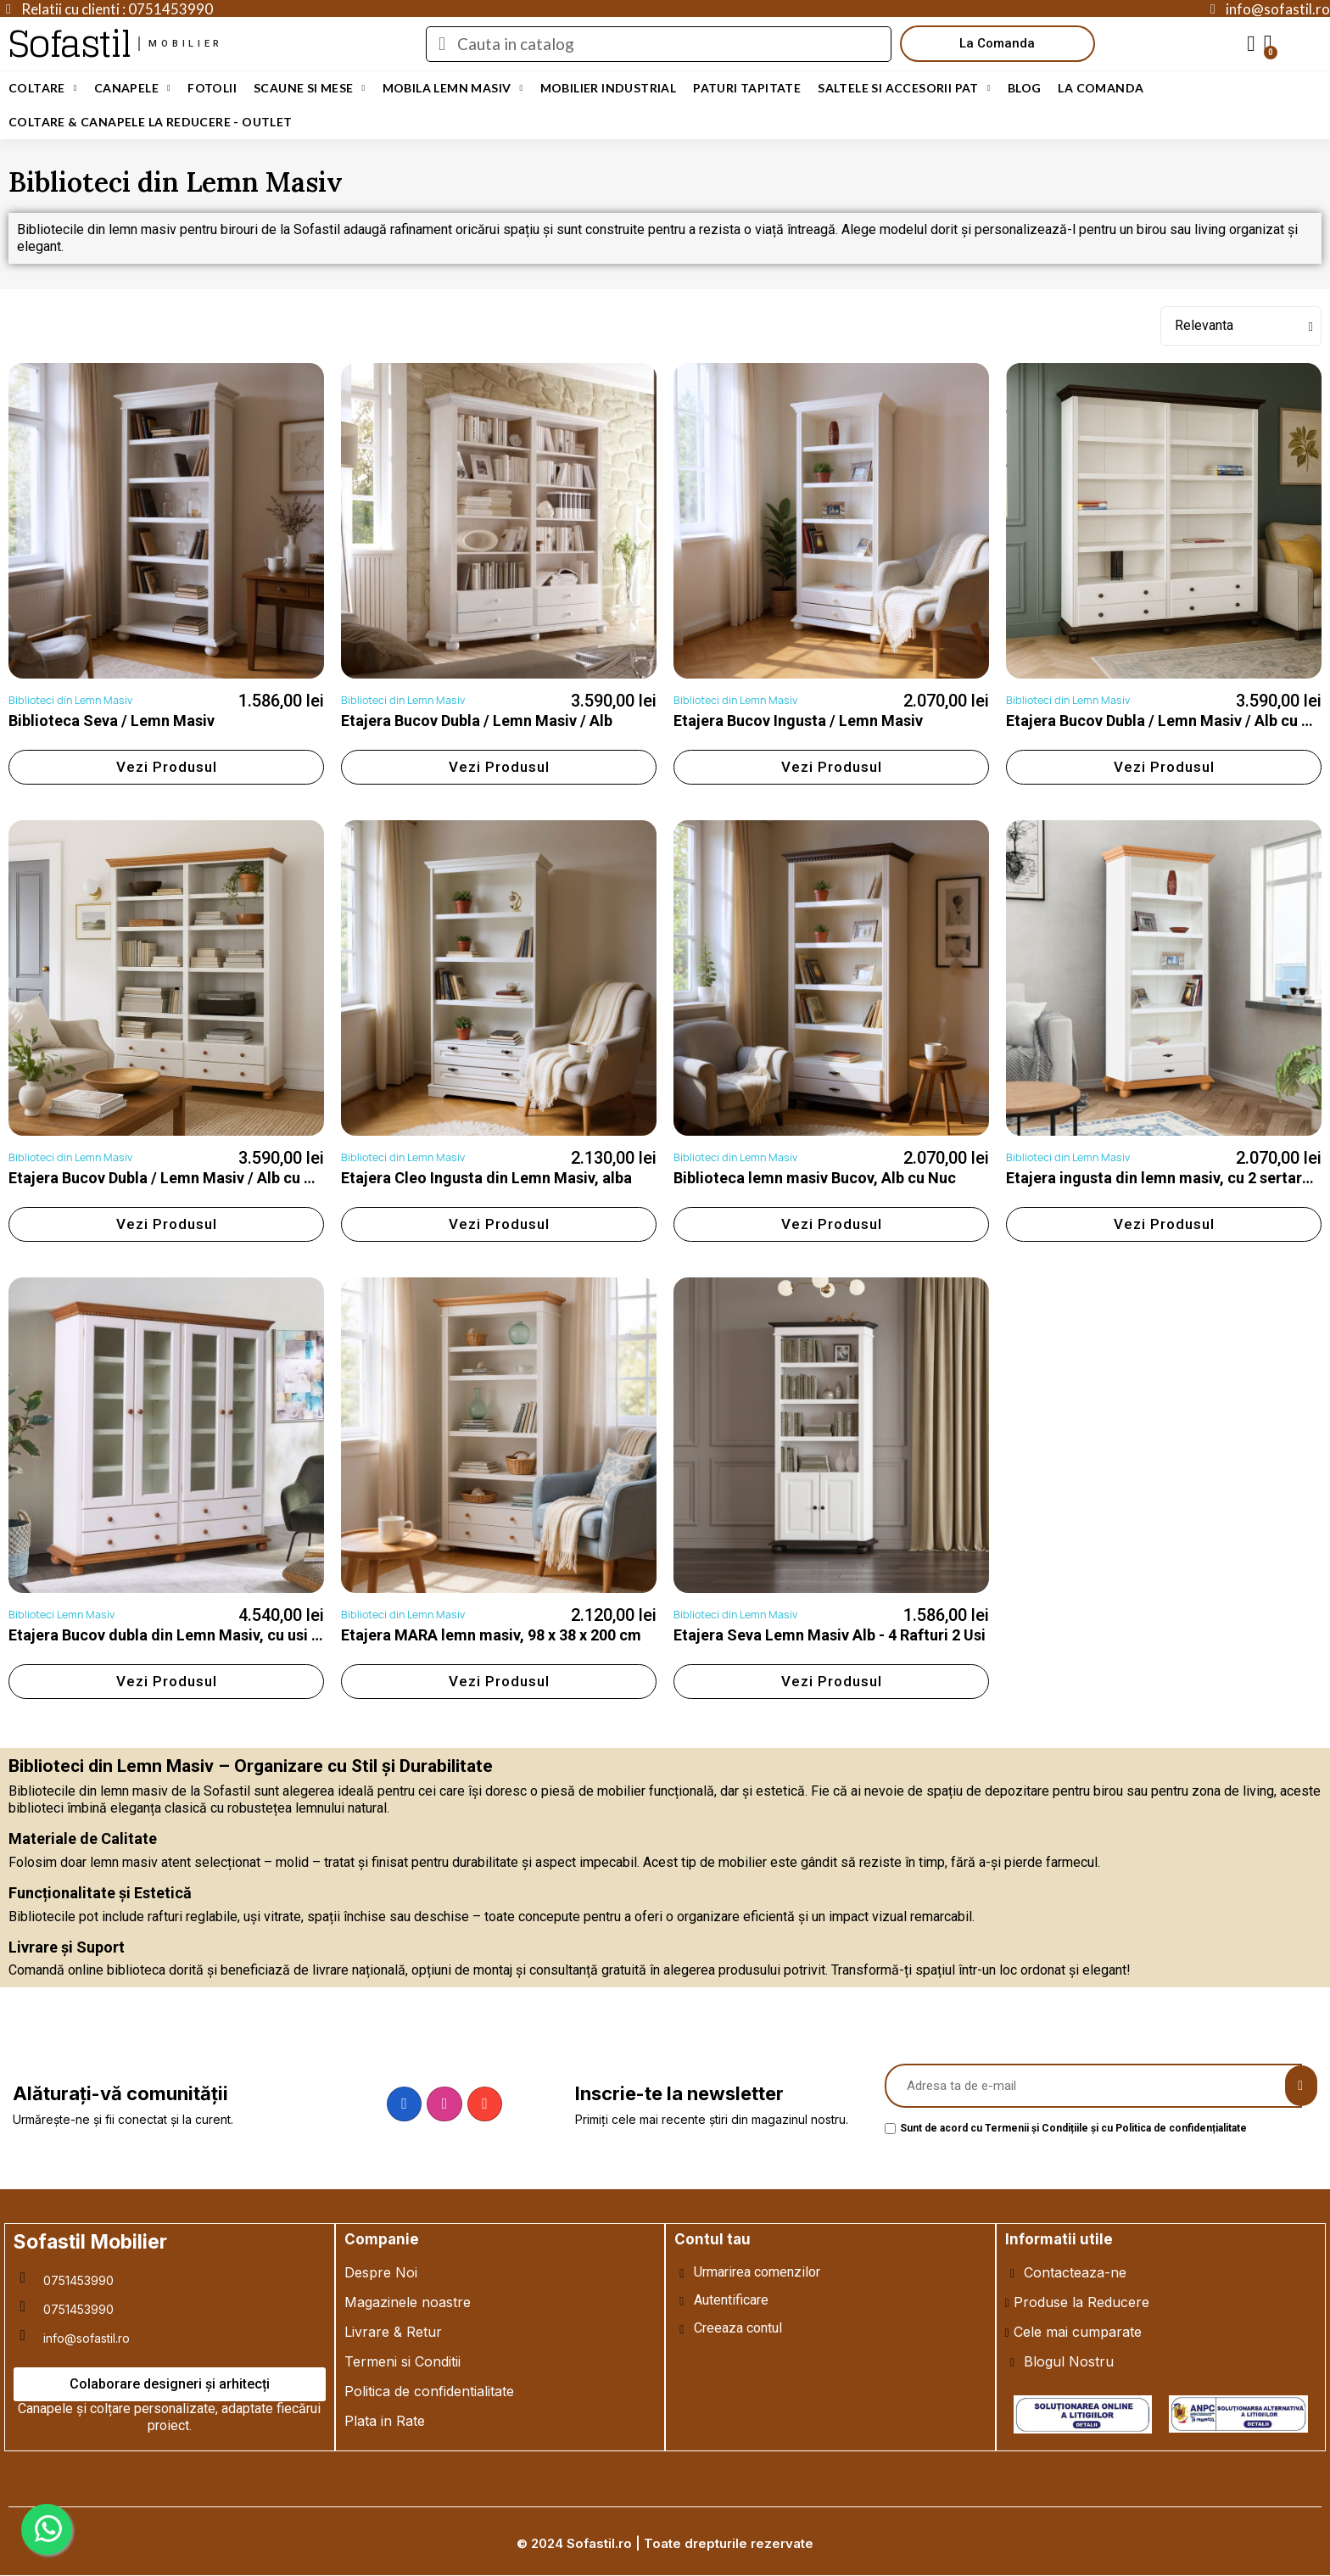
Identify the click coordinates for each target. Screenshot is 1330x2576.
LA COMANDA (1100, 88)
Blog (1025, 88)
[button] (997, 43)
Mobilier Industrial (608, 88)
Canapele (132, 88)
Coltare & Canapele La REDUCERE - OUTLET (150, 122)
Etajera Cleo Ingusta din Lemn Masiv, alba (486, 1178)
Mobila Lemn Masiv (453, 88)
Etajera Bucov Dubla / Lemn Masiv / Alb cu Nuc (1167, 720)
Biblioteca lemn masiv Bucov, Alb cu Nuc (814, 1178)
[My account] (1251, 44)
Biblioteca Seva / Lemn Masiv (111, 720)
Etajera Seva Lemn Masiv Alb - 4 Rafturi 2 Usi (829, 1635)
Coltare (42, 88)
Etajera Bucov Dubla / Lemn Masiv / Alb (476, 720)
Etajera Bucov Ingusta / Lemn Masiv (798, 720)
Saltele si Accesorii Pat (904, 88)
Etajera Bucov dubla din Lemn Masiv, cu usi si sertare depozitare (233, 1635)
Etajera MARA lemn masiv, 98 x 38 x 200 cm (491, 1635)
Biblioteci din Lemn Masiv (70, 700)
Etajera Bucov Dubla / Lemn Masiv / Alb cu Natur (176, 1178)
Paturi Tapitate (747, 88)
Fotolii (212, 88)
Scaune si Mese (310, 88)
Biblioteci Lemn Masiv (61, 1614)
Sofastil (69, 43)
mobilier (185, 43)
